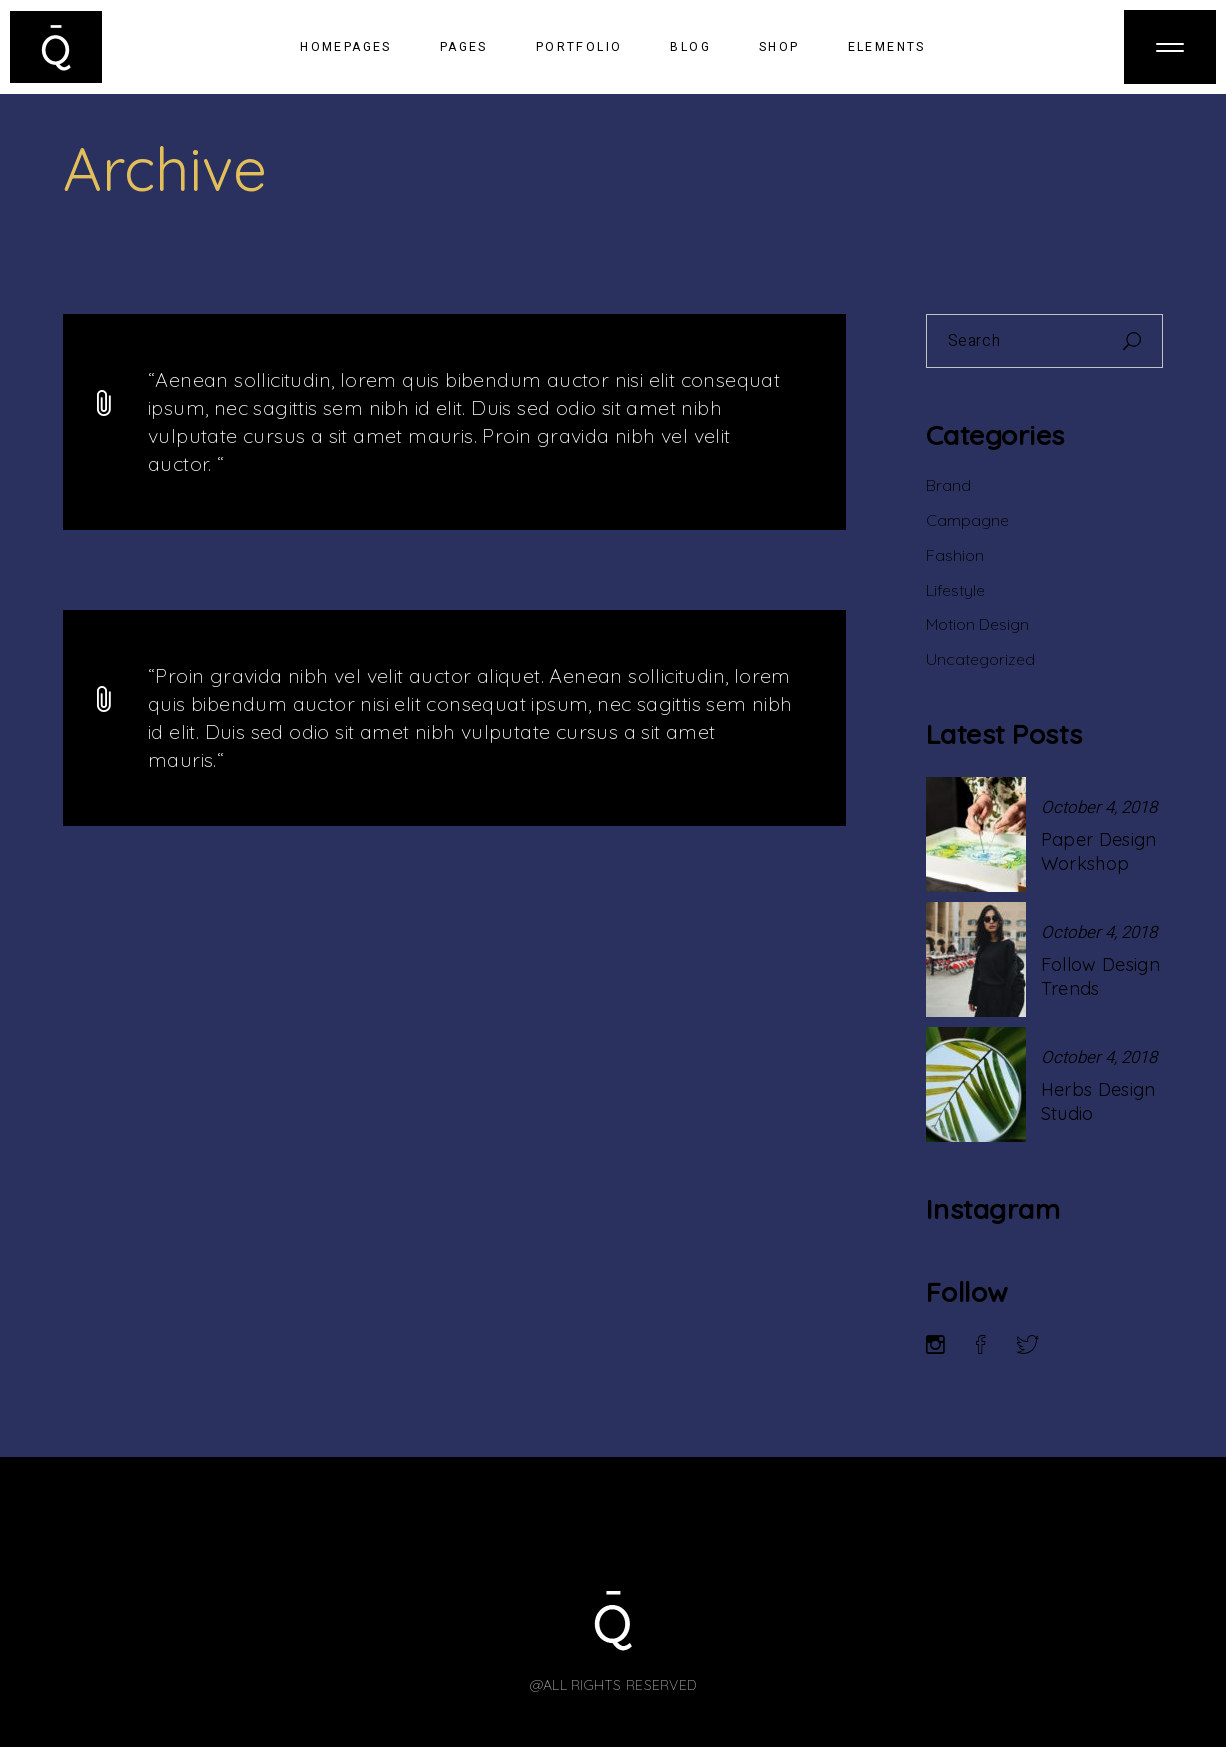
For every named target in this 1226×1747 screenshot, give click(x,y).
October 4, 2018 (1099, 807)
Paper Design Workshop (1099, 851)
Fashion (955, 555)
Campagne (967, 520)
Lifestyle (955, 590)
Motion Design (977, 624)
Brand (948, 485)
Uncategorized (980, 659)
